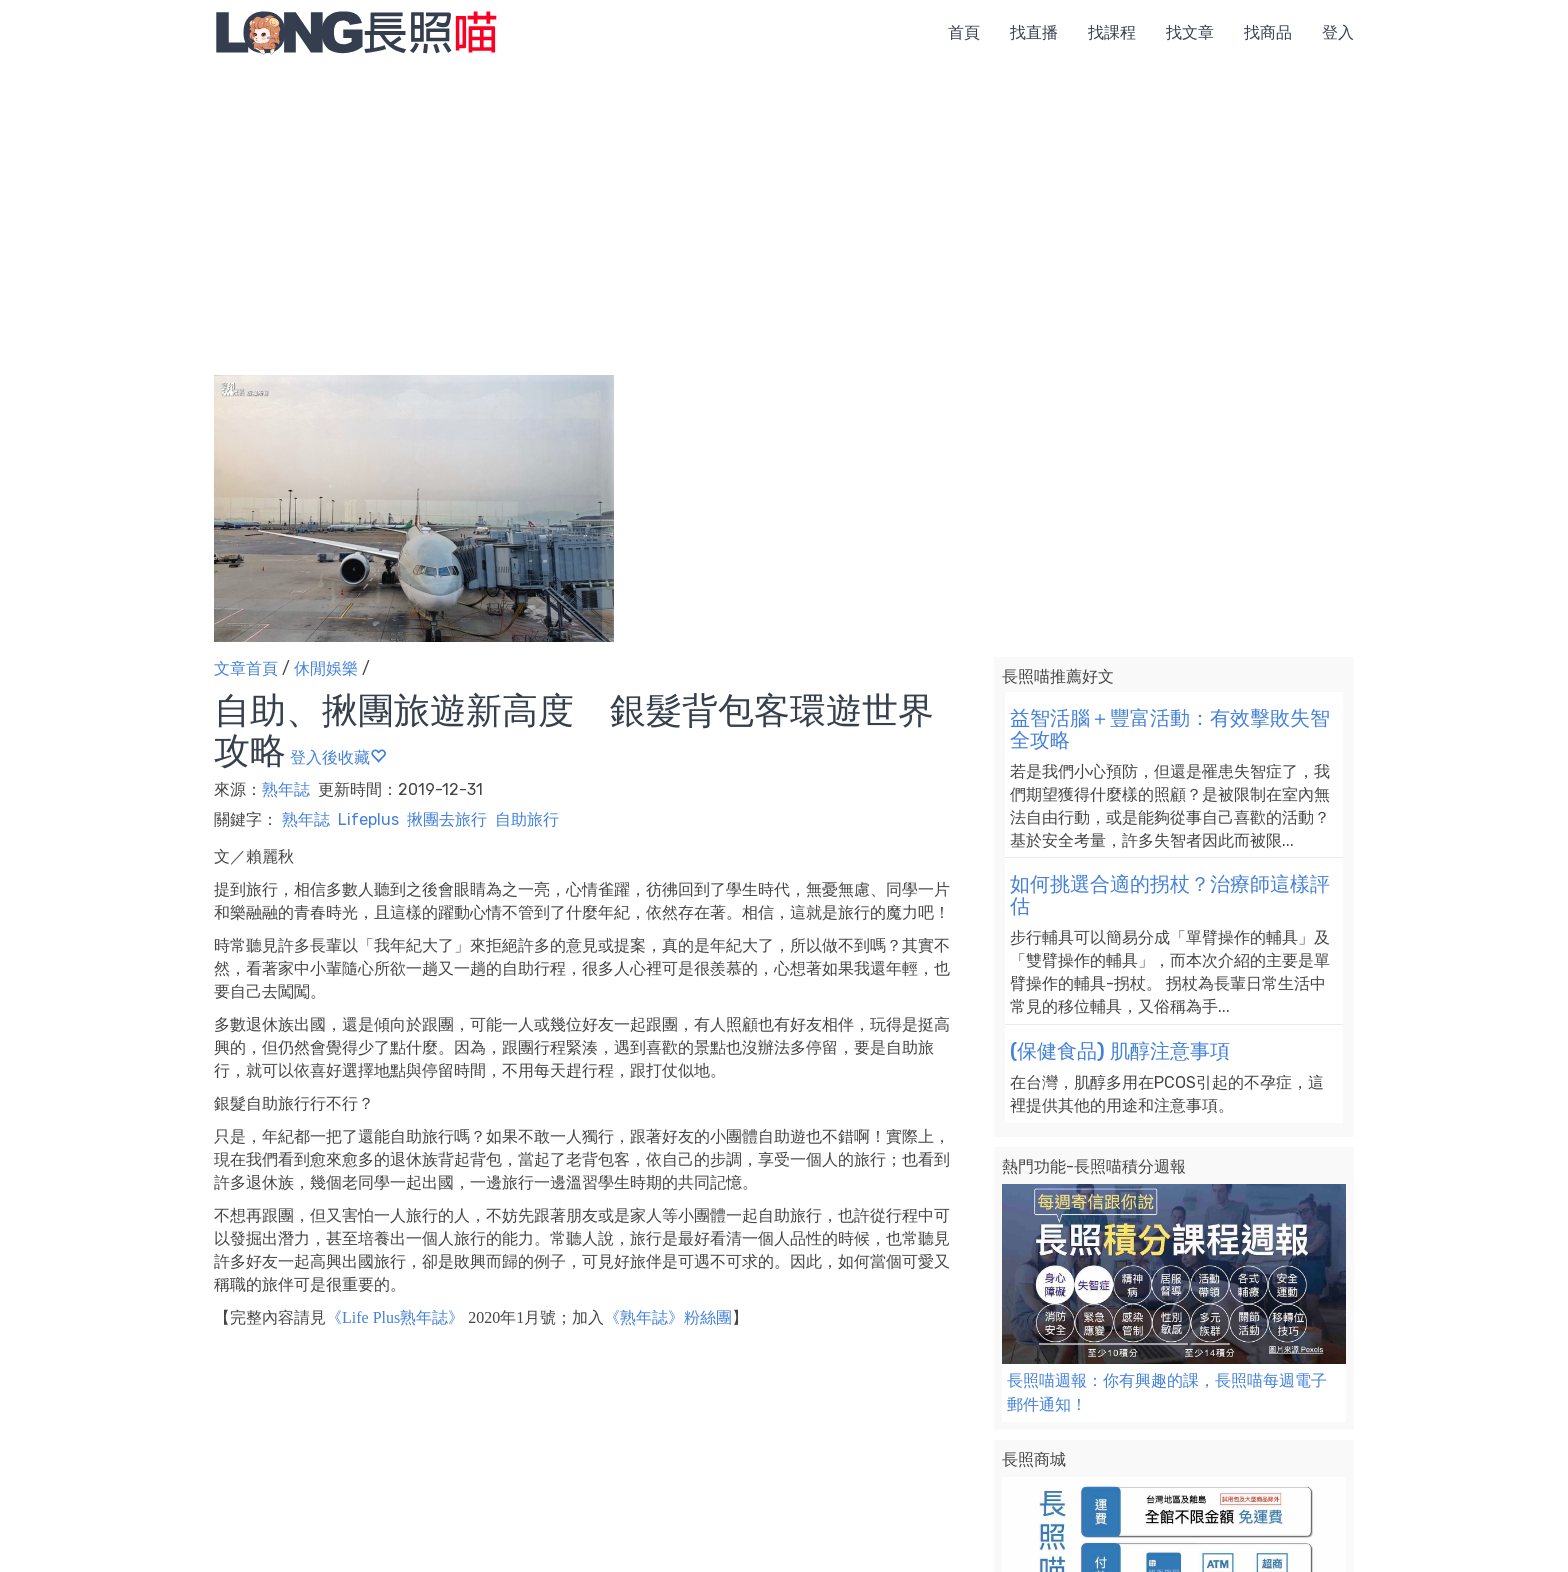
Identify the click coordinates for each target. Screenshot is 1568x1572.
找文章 (1190, 32)
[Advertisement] (784, 225)
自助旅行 (527, 819)
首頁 (964, 32)
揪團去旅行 (447, 819)
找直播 (1034, 32)
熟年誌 (288, 789)
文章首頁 (246, 668)
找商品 (1268, 32)
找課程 (1112, 32)
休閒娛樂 (326, 668)
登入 (1338, 32)
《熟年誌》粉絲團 (668, 1317)
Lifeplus (368, 819)
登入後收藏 (338, 757)
